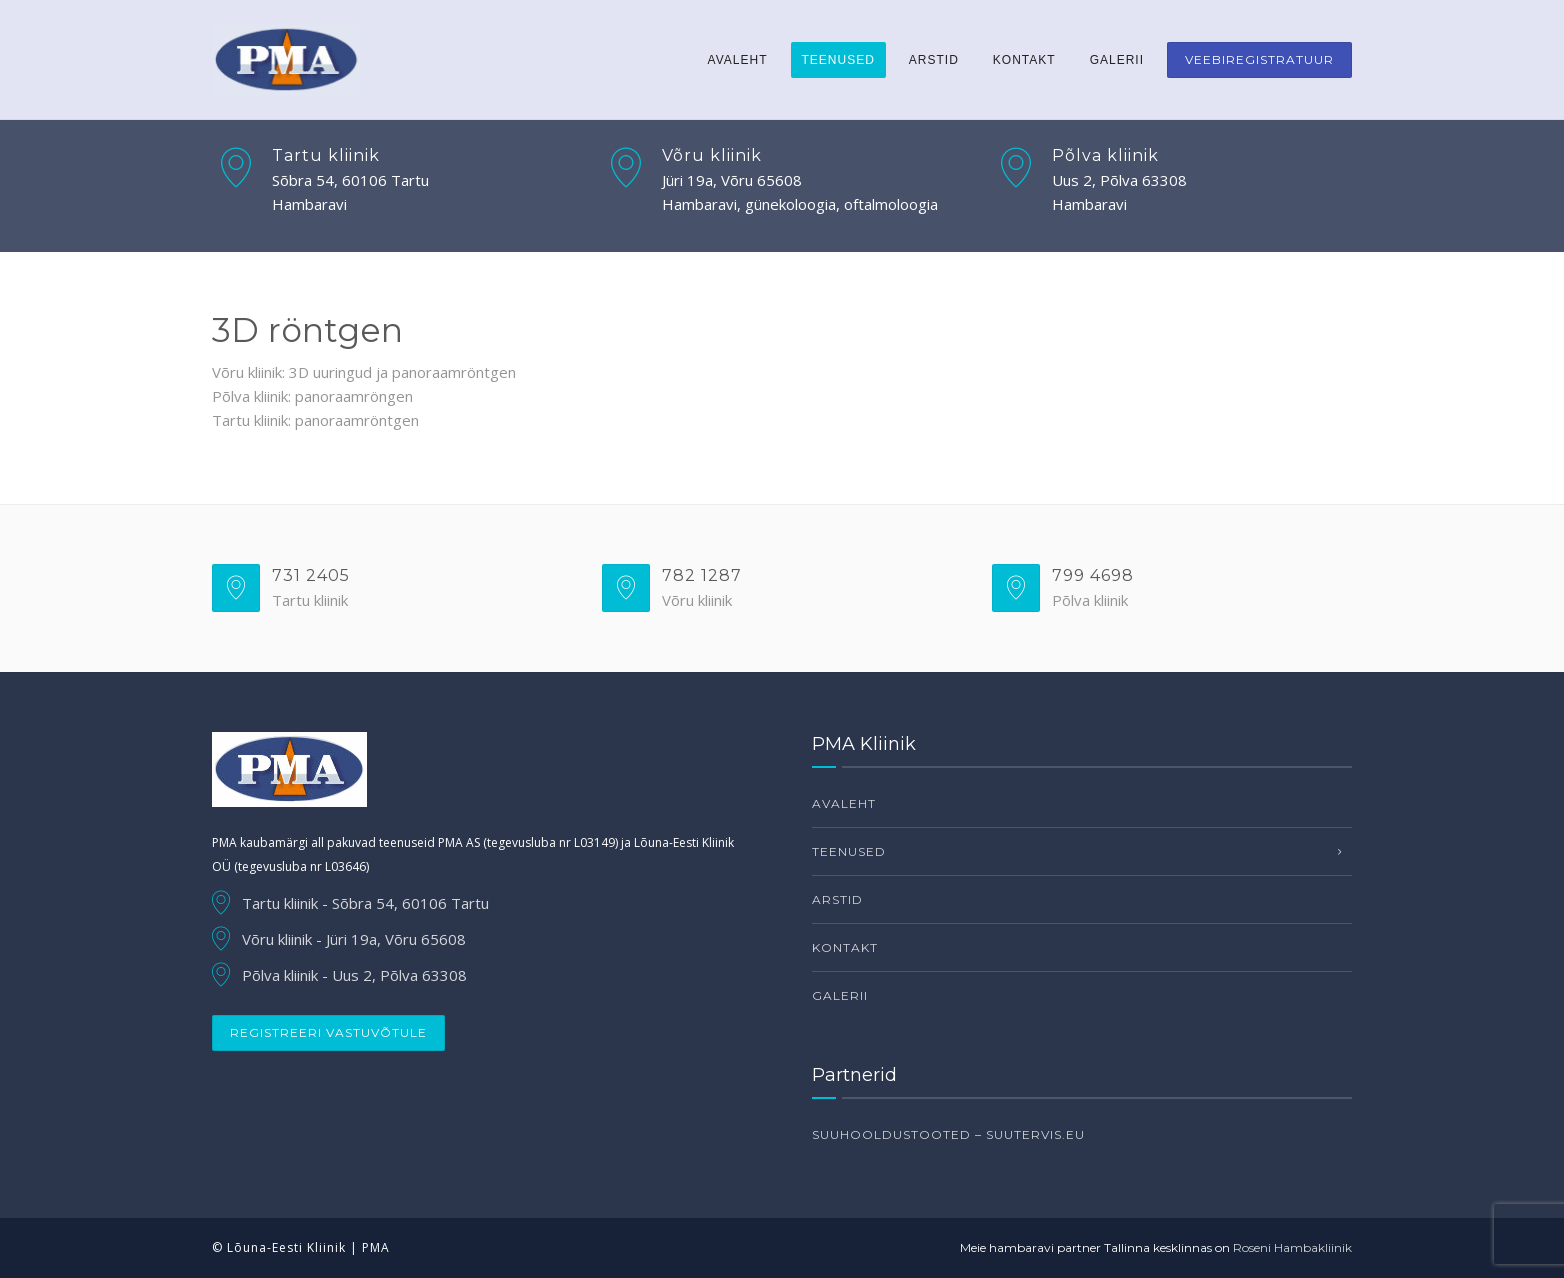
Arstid (934, 60)
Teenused (838, 60)
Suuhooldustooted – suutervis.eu (948, 1134)
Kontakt (1024, 60)
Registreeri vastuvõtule (328, 1032)
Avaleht (738, 60)
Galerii (1117, 60)
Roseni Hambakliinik (1292, 1247)
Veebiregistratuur (1259, 59)
